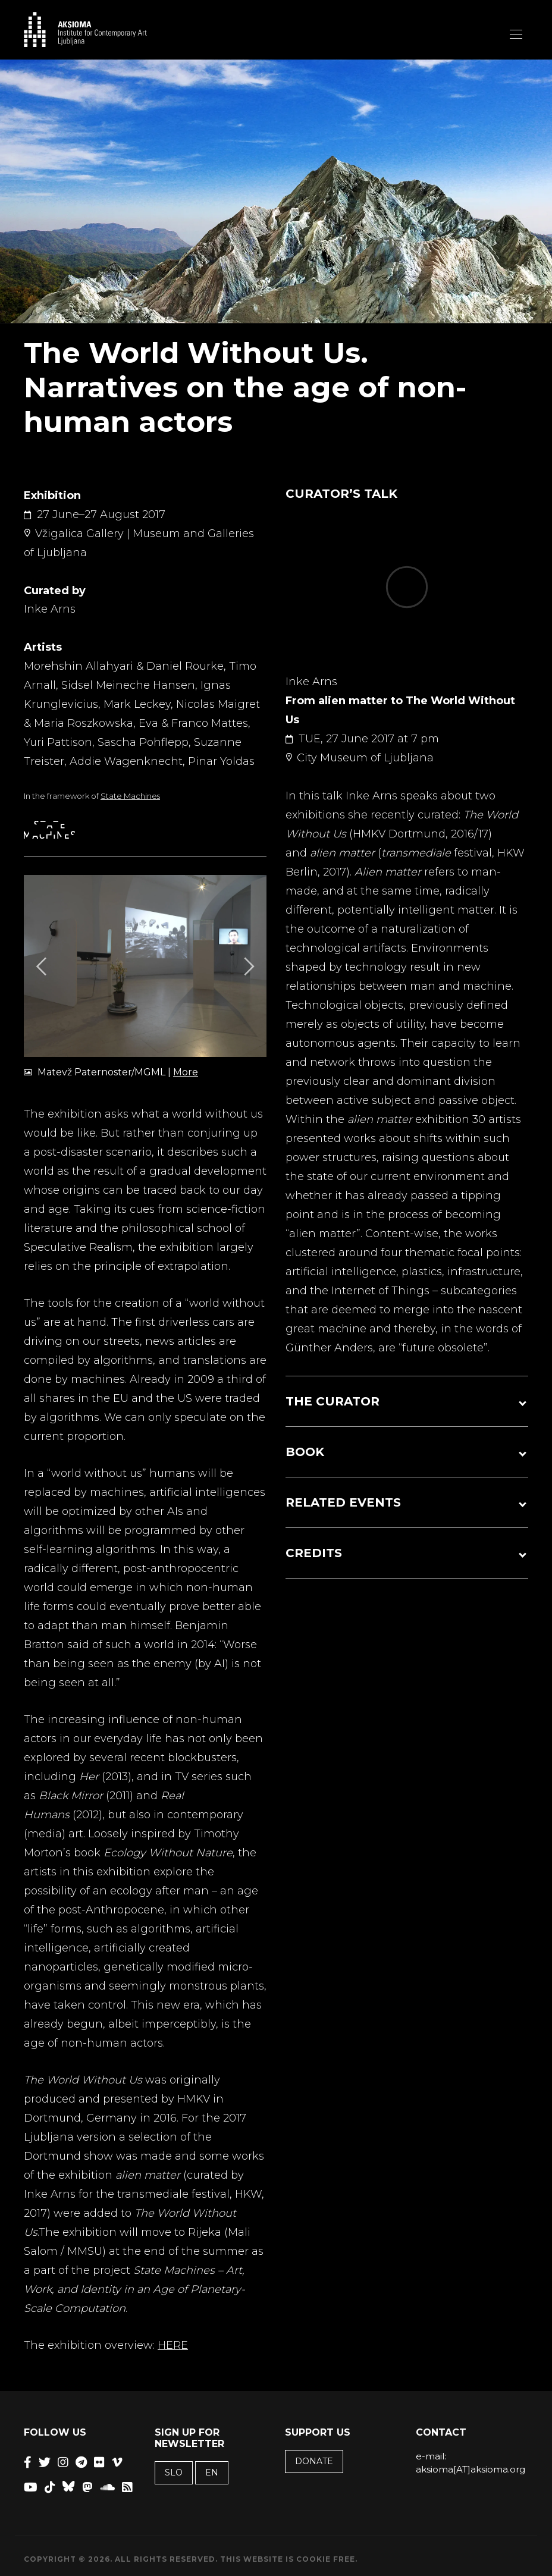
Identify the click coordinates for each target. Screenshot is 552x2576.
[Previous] (43, 966)
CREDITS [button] (314, 1553)
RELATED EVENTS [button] (343, 1502)
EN (211, 2472)
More (185, 1072)
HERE (173, 2345)
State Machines (130, 796)
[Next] (247, 966)
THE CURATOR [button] (333, 1401)
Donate (314, 2461)
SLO (174, 2472)
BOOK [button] (305, 1452)
